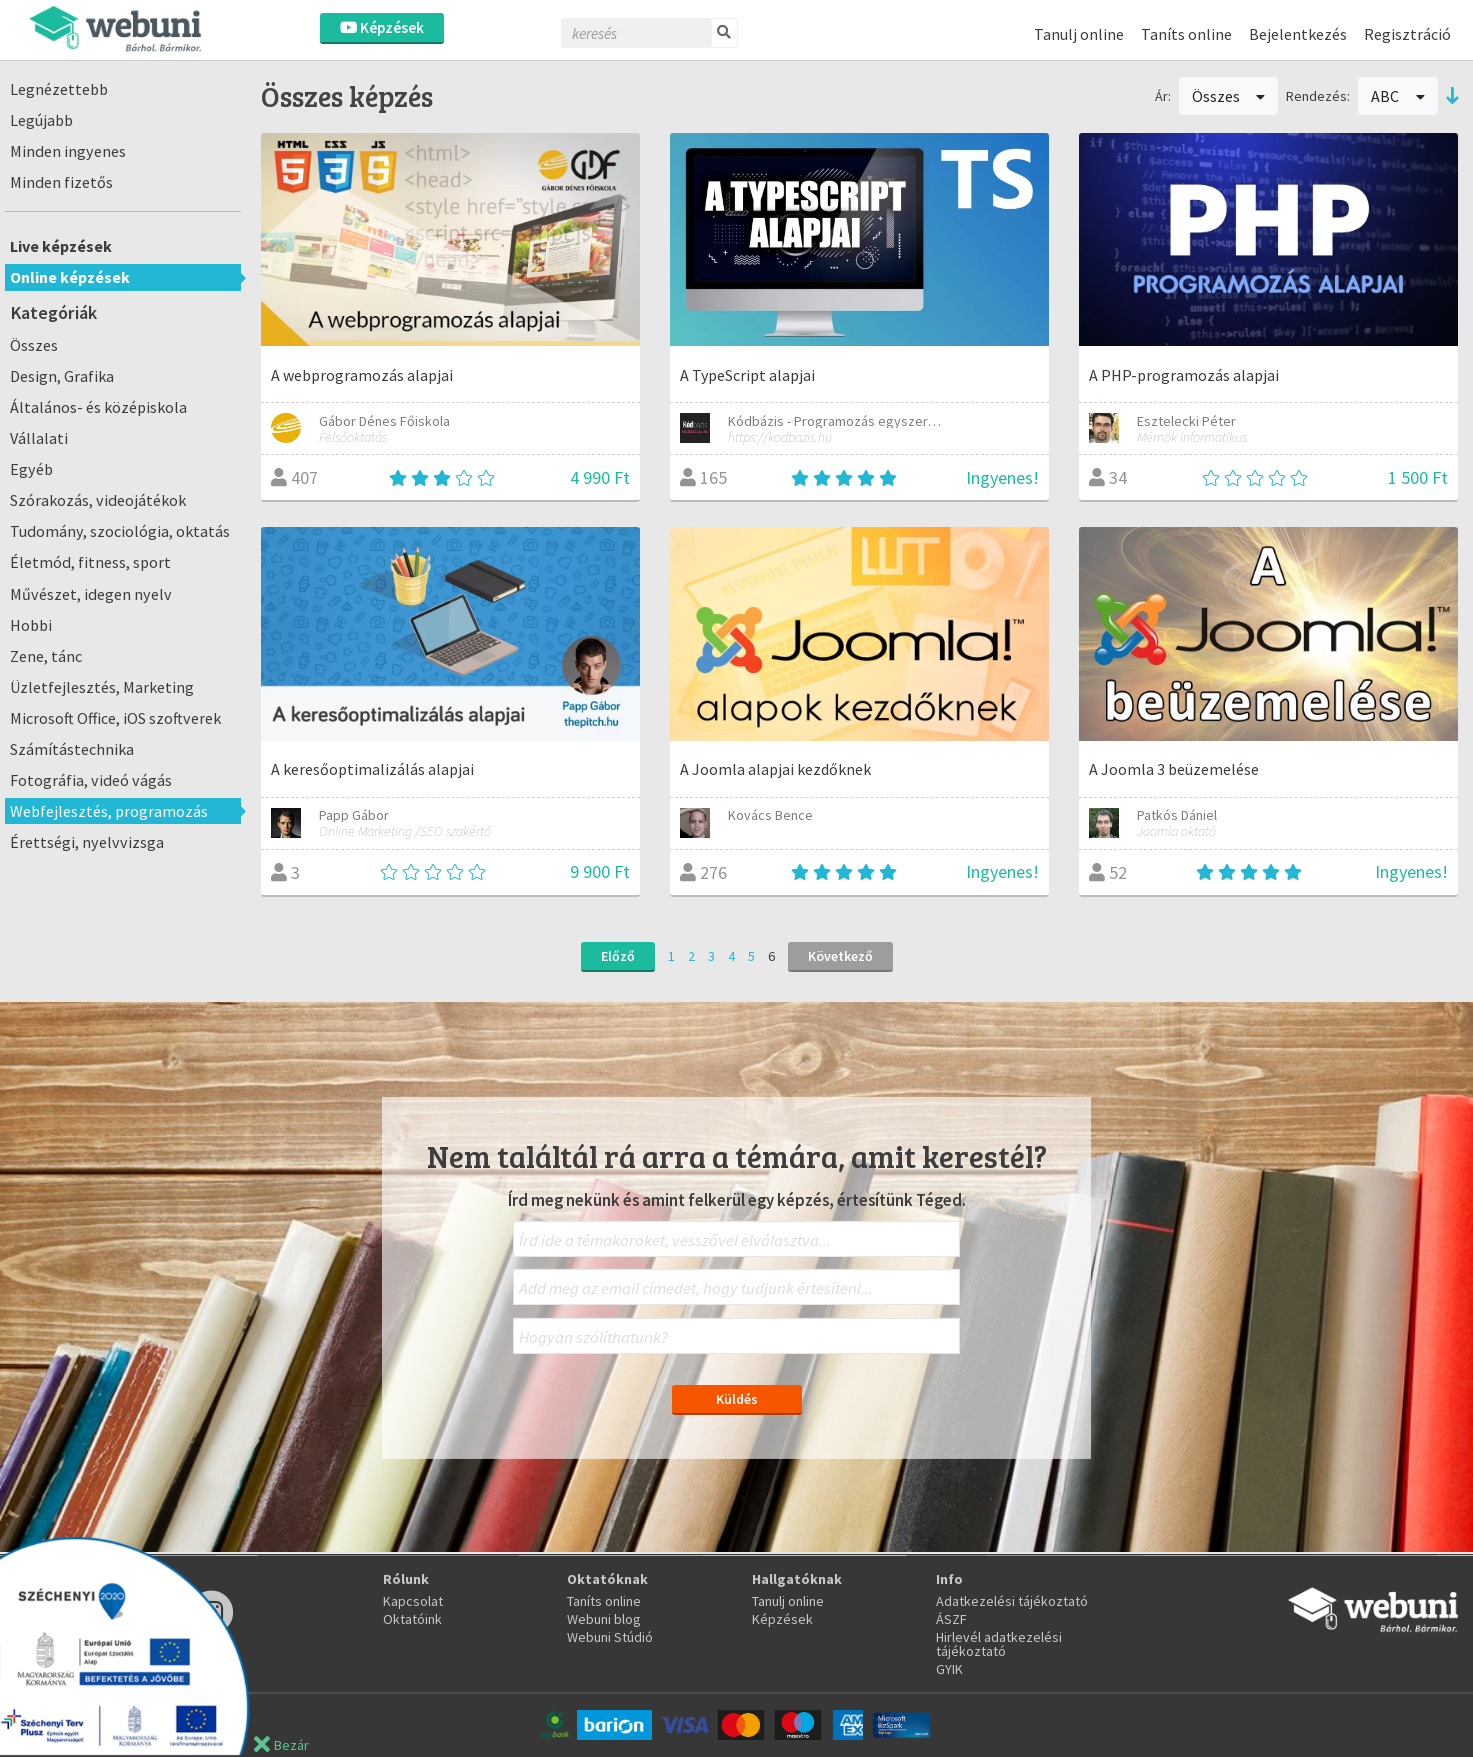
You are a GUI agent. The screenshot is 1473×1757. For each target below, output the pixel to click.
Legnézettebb (59, 89)
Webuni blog (604, 1619)
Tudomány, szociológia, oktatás (120, 531)
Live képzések (61, 246)
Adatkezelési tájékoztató (1012, 1601)
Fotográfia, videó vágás (91, 780)
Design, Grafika (62, 376)
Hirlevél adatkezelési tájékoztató (999, 1644)
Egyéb (31, 469)
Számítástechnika (72, 749)
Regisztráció (1407, 34)
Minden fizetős (61, 182)
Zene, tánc (46, 656)
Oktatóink (412, 1619)
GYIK (949, 1669)
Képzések (382, 27)
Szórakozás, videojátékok (98, 500)
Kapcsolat (413, 1601)
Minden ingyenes (68, 151)
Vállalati (39, 438)
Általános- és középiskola (98, 407)
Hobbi (31, 625)
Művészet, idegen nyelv (91, 594)
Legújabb (41, 120)
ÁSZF (951, 1619)
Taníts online (1186, 34)
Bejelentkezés (1298, 34)
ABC (1398, 96)
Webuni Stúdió (610, 1637)
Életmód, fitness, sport (90, 562)
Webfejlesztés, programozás (109, 811)
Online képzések (70, 277)
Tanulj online (1079, 34)
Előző (618, 956)
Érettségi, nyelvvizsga (87, 842)
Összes (34, 345)
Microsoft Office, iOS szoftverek (115, 718)
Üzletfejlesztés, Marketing (102, 687)
